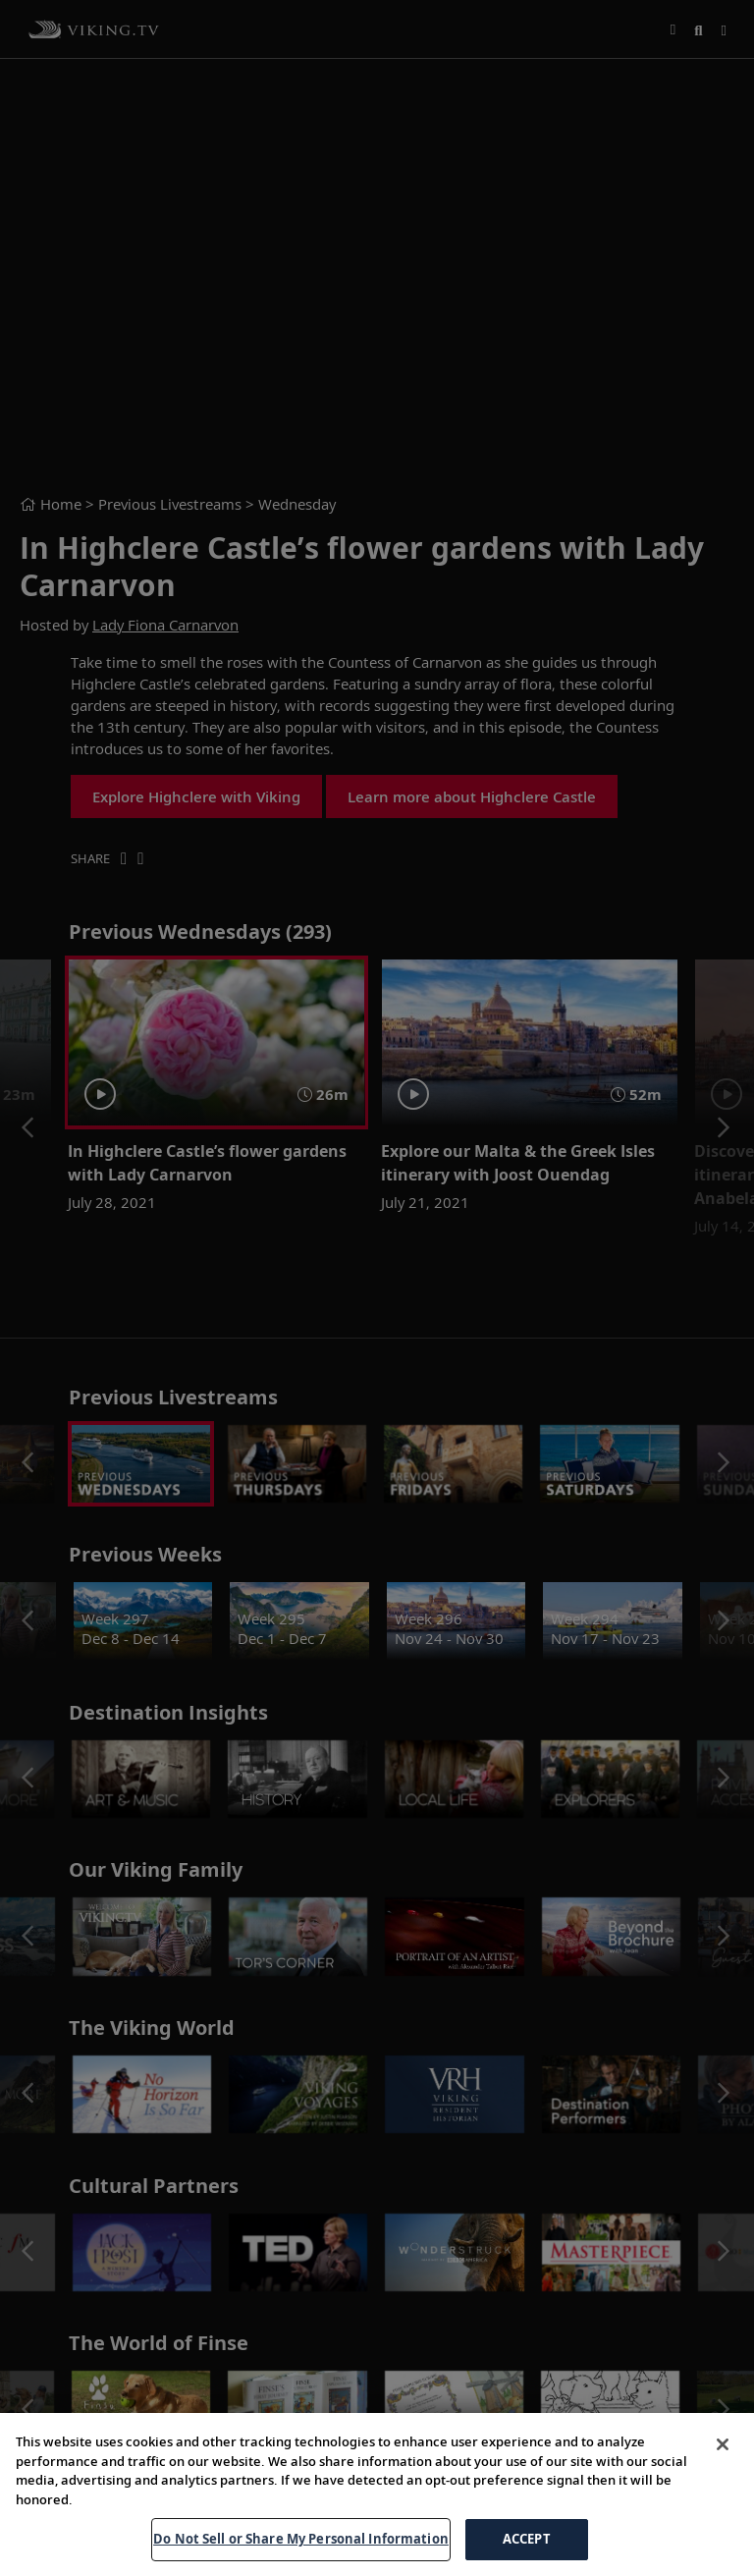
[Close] (722, 2444)
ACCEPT (527, 2539)
